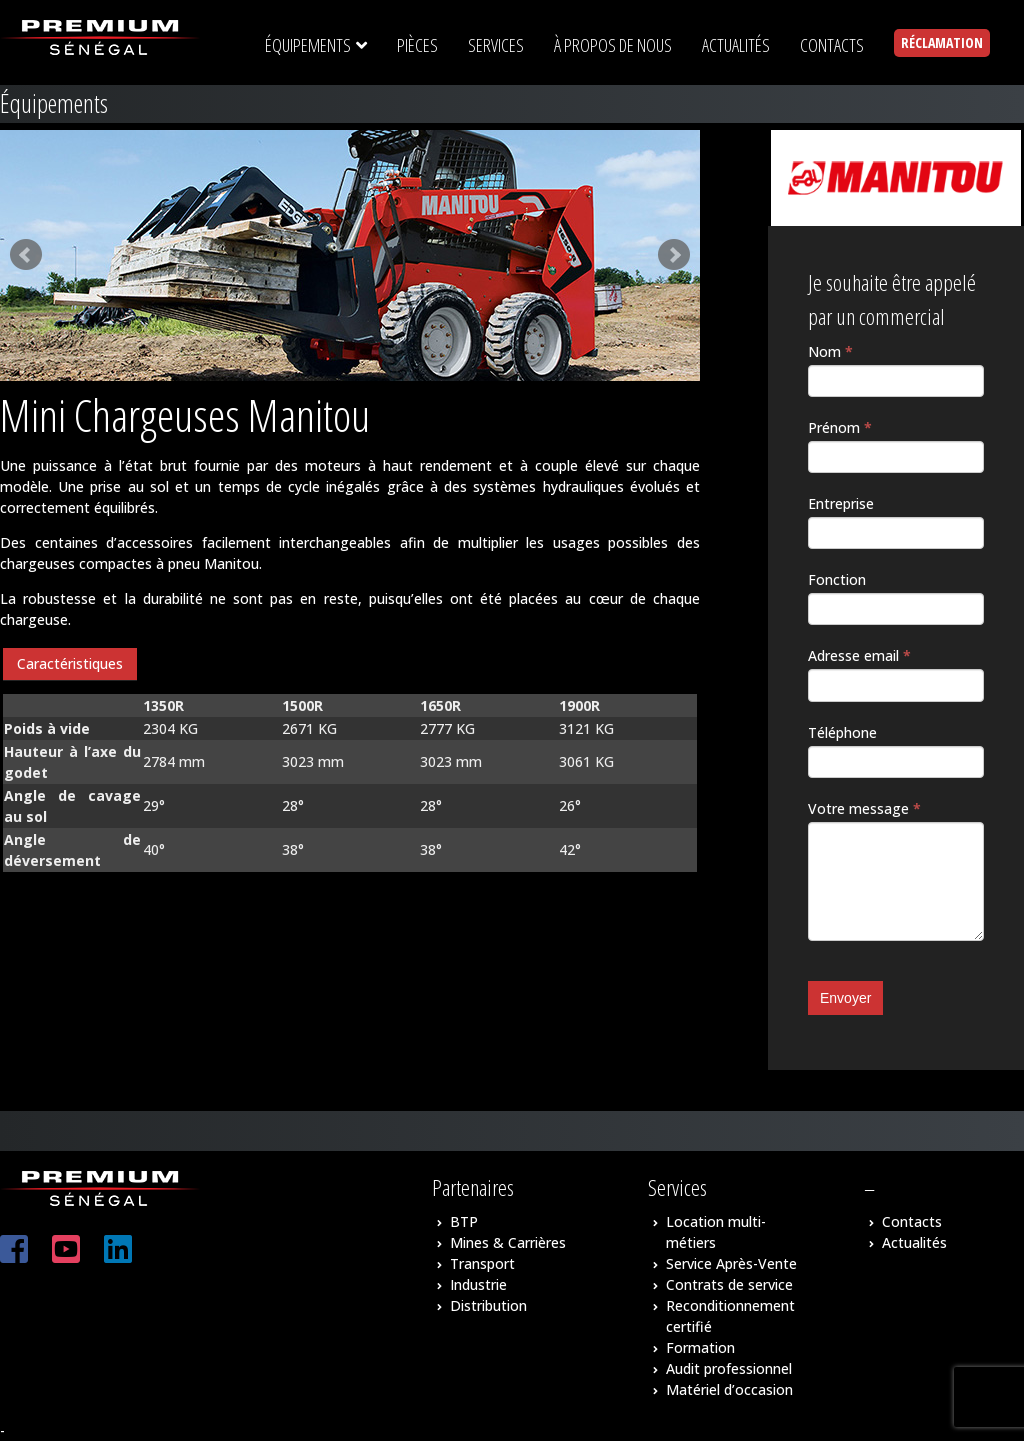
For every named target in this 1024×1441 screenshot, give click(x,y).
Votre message (864, 808)
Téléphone (842, 732)
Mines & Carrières (508, 1242)
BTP (464, 1221)
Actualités (914, 1242)
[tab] (70, 664)
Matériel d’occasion (729, 1389)
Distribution (488, 1305)
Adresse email (859, 655)
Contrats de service (729, 1284)
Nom (830, 351)
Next (674, 255)
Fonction (837, 579)
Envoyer (845, 998)
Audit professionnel (729, 1368)
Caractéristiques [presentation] (70, 663)
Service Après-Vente (731, 1263)
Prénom (840, 427)
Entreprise (841, 503)
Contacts (912, 1221)
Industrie (478, 1284)
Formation (700, 1347)
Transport (482, 1263)
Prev (26, 255)
